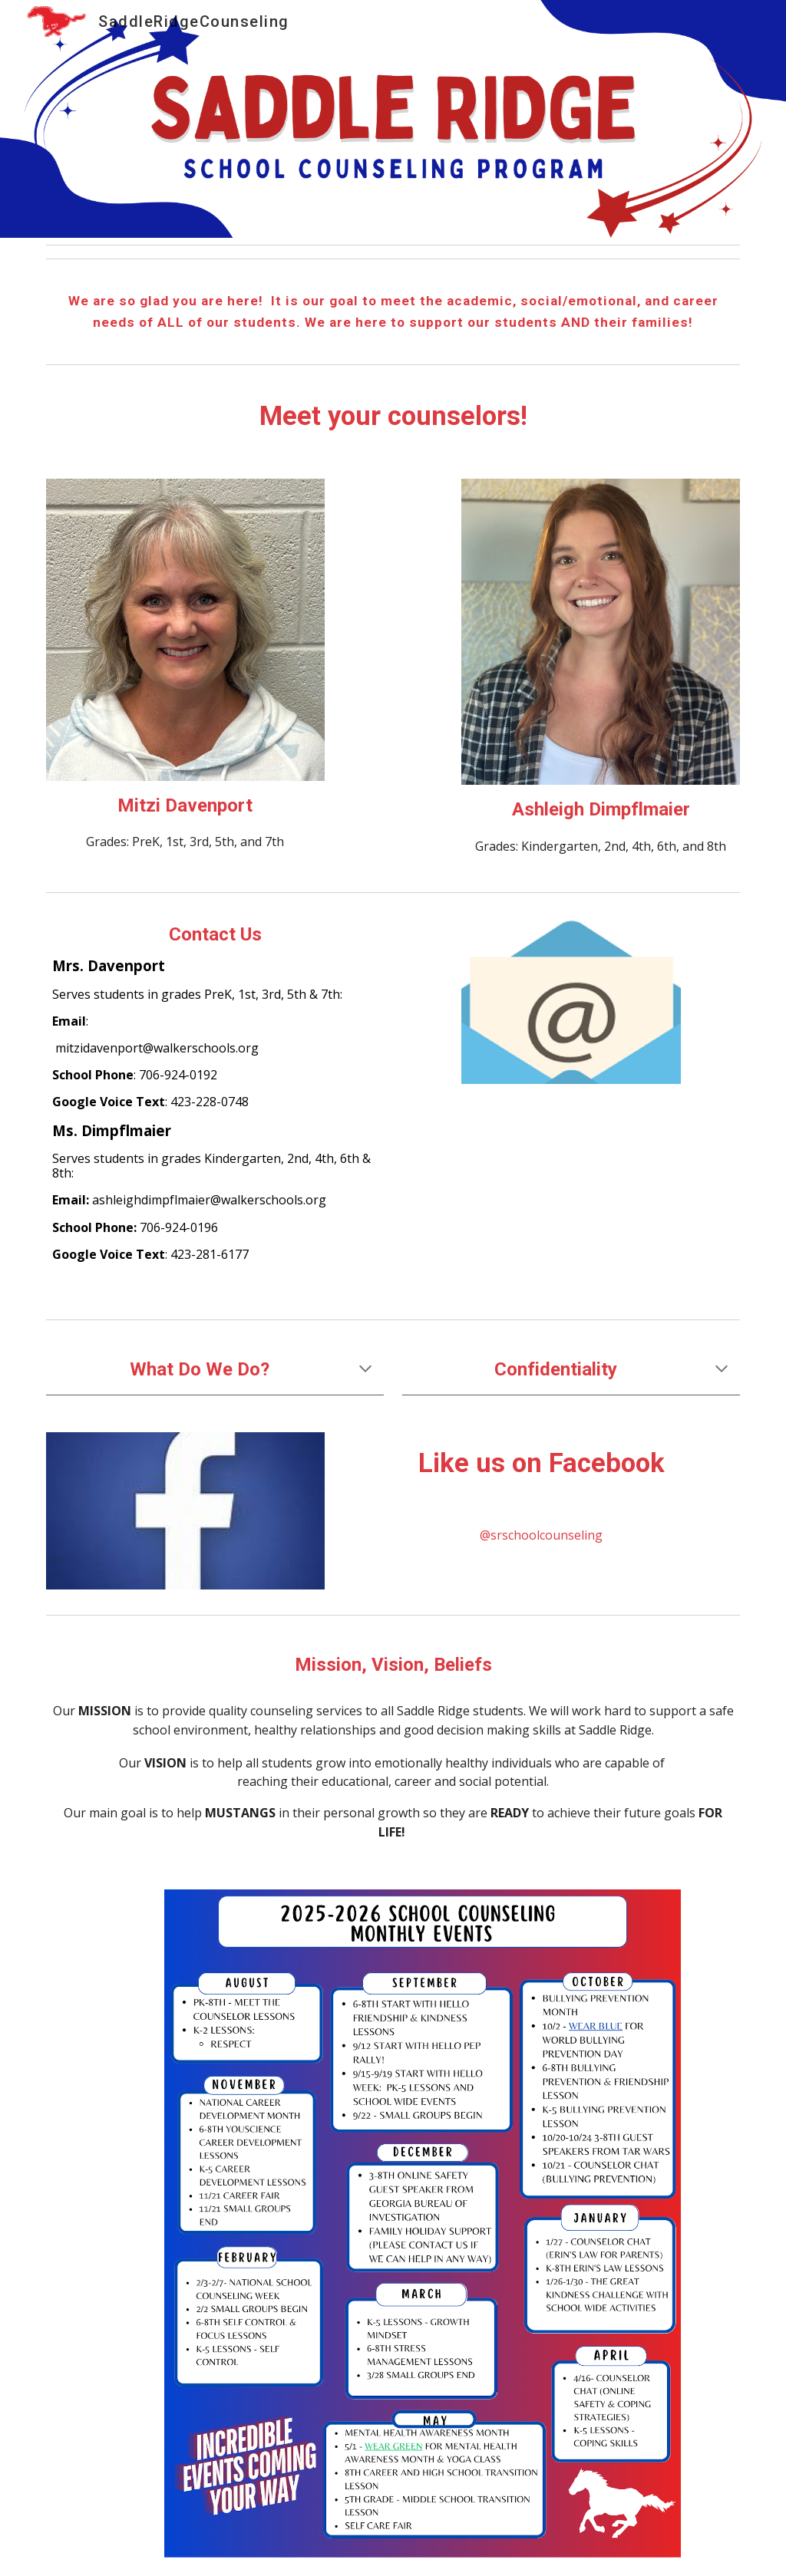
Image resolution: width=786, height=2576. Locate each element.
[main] (393, 311)
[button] (365, 1370)
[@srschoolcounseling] (541, 1535)
